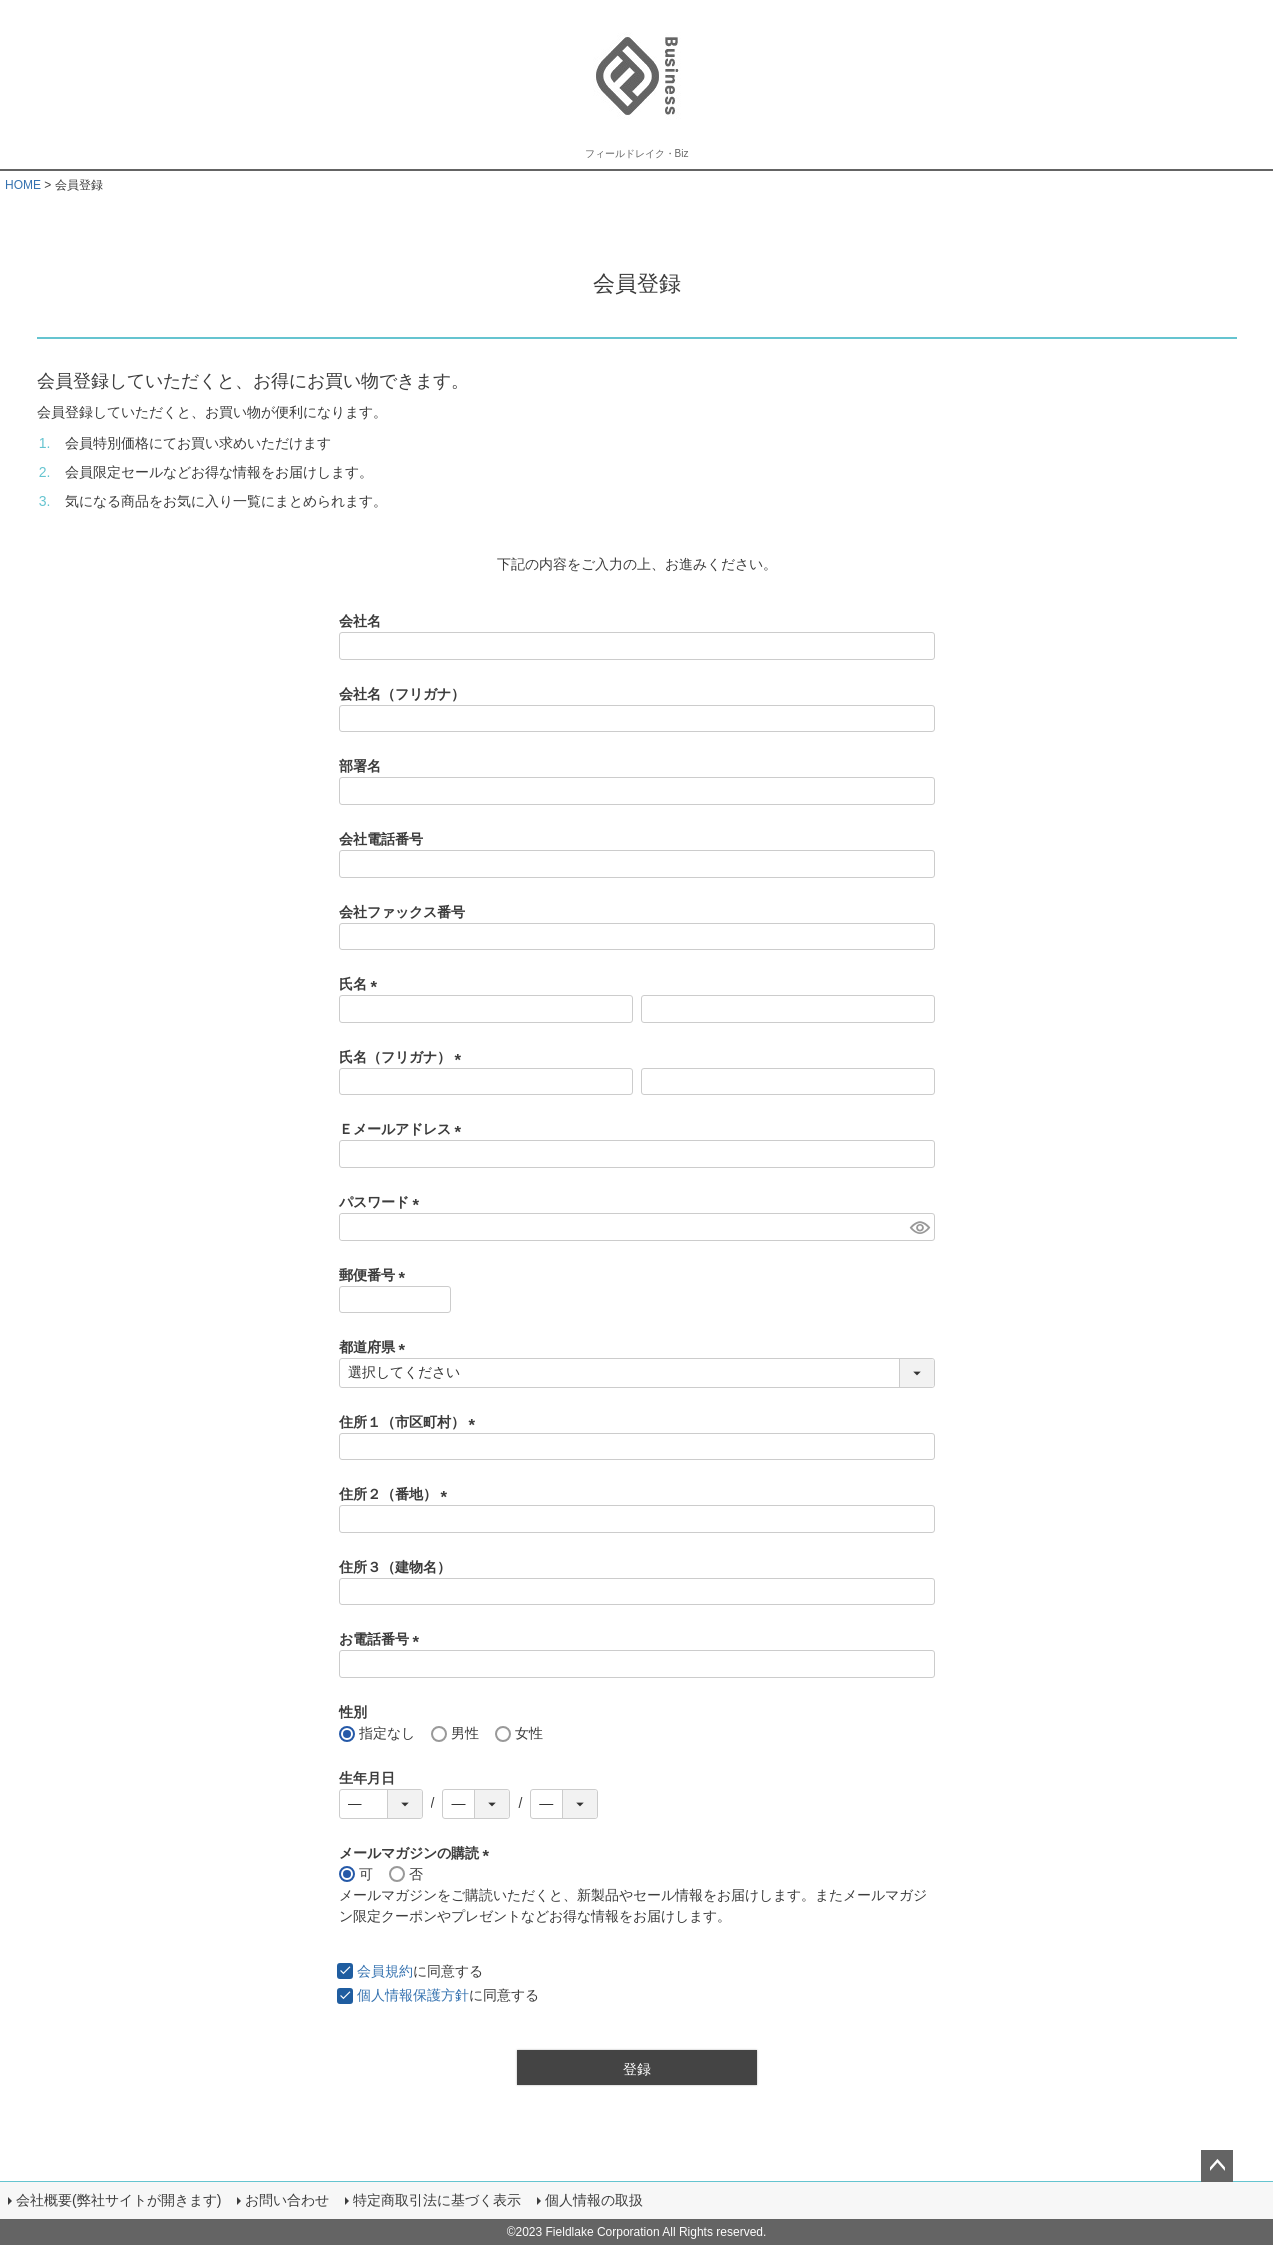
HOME (23, 185)
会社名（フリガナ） (402, 694)
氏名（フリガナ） (404, 1057)
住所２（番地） (397, 1494)
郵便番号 (376, 1275)
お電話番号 (383, 1639)
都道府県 (376, 1347)
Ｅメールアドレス (404, 1129)
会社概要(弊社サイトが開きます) (118, 2200)
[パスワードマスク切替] (919, 1227)
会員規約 (385, 1971)
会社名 (360, 621)
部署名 (360, 766)
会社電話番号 (381, 839)
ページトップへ (1217, 2166)
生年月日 (367, 1778)
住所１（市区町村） (411, 1422)
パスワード (383, 1202)
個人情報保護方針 (413, 1995)
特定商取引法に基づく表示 (437, 2200)
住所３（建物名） (395, 1567)
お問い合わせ (287, 2200)
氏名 (362, 984)
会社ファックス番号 (402, 912)
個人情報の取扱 (594, 2200)
